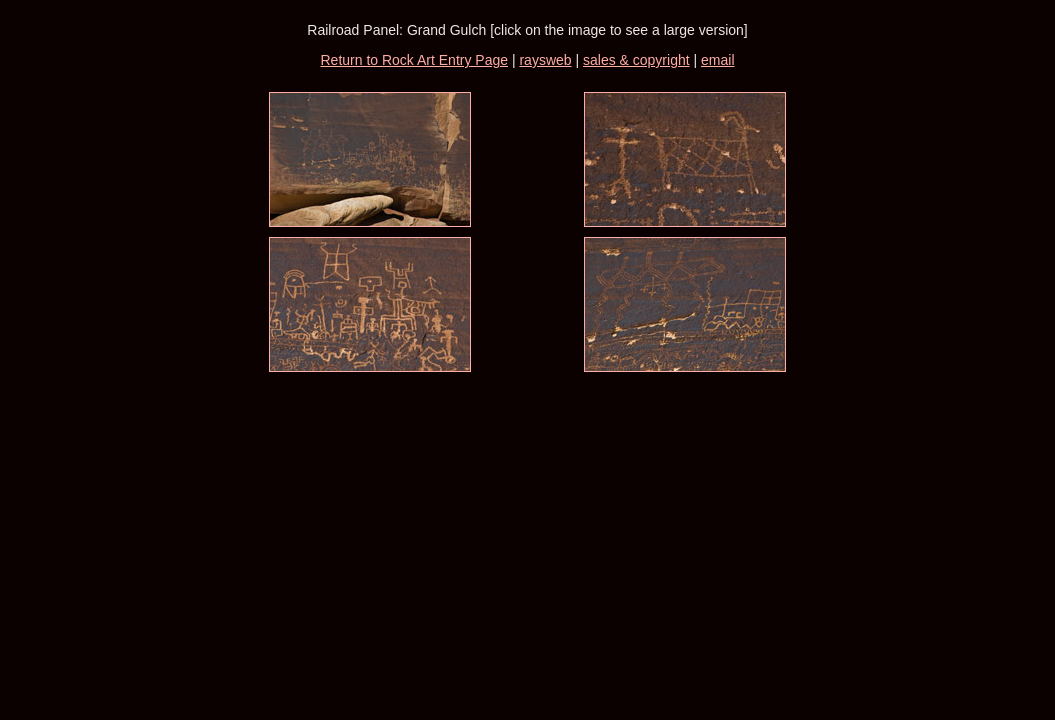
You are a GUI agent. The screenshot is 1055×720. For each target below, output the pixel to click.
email (717, 60)
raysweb (545, 60)
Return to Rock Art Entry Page (414, 60)
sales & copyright (636, 60)
